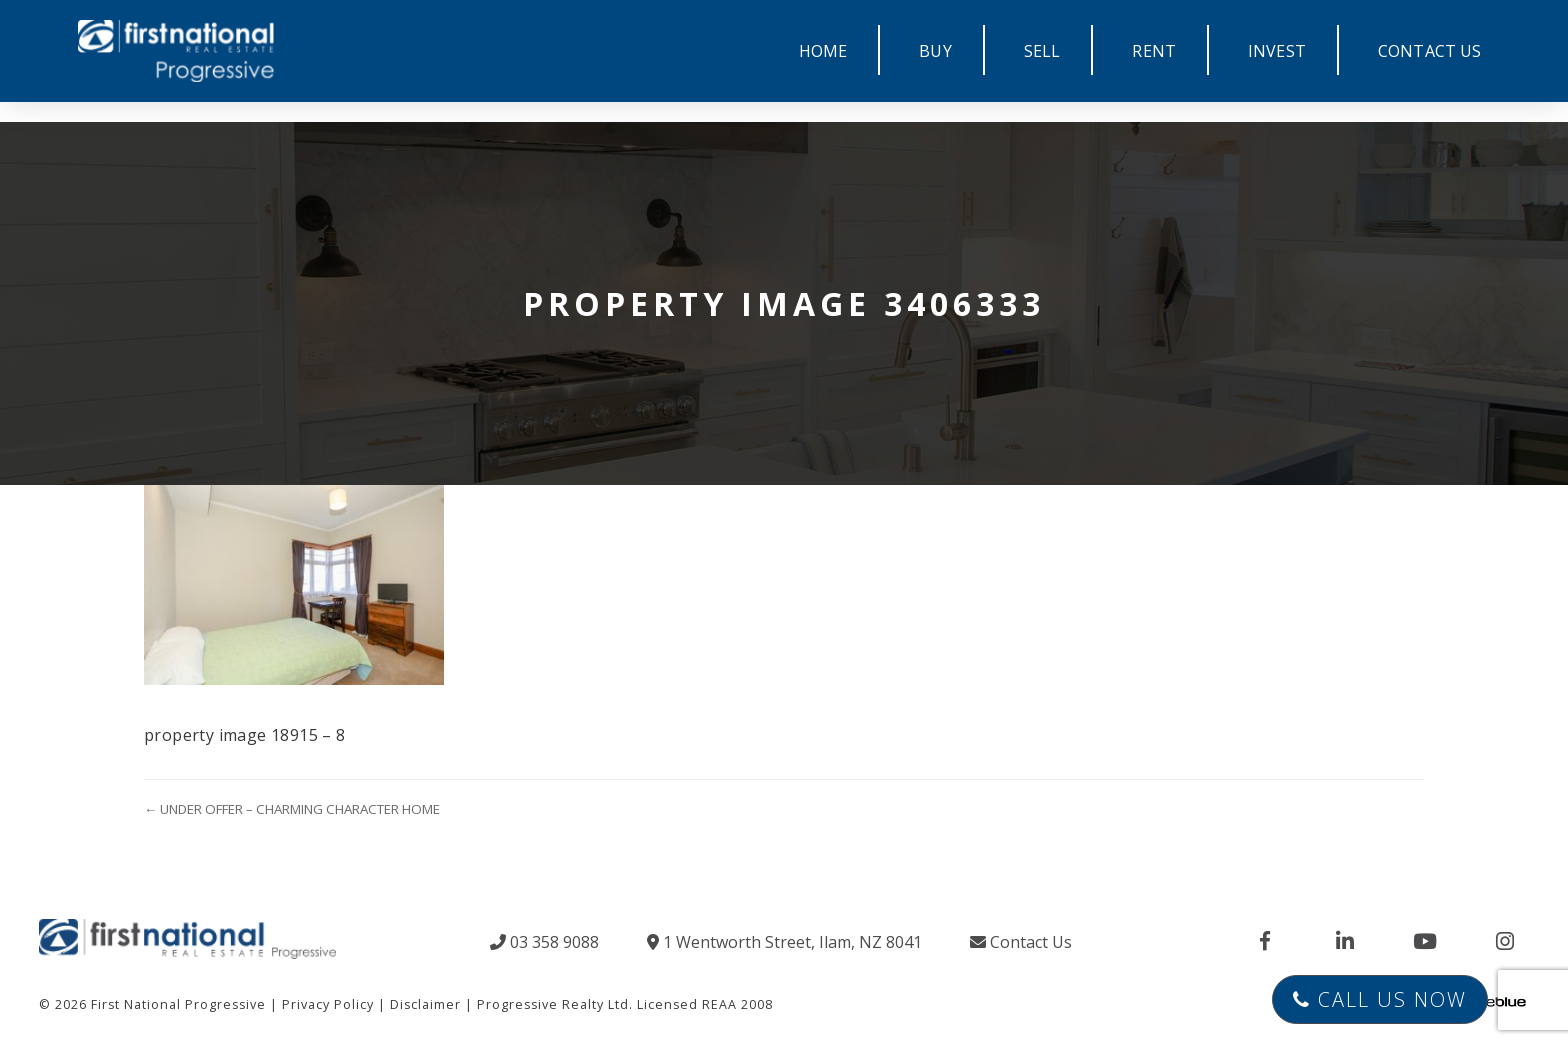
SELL (1042, 51)
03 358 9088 (544, 942)
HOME (823, 51)
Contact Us (1021, 942)
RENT (1154, 51)
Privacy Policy (328, 1004)
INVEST (1277, 51)
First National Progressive (178, 1004)
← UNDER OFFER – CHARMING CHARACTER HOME (292, 809)
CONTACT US (1430, 51)
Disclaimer (425, 1004)
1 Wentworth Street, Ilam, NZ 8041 (784, 942)
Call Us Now (1380, 999)
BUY (935, 51)
